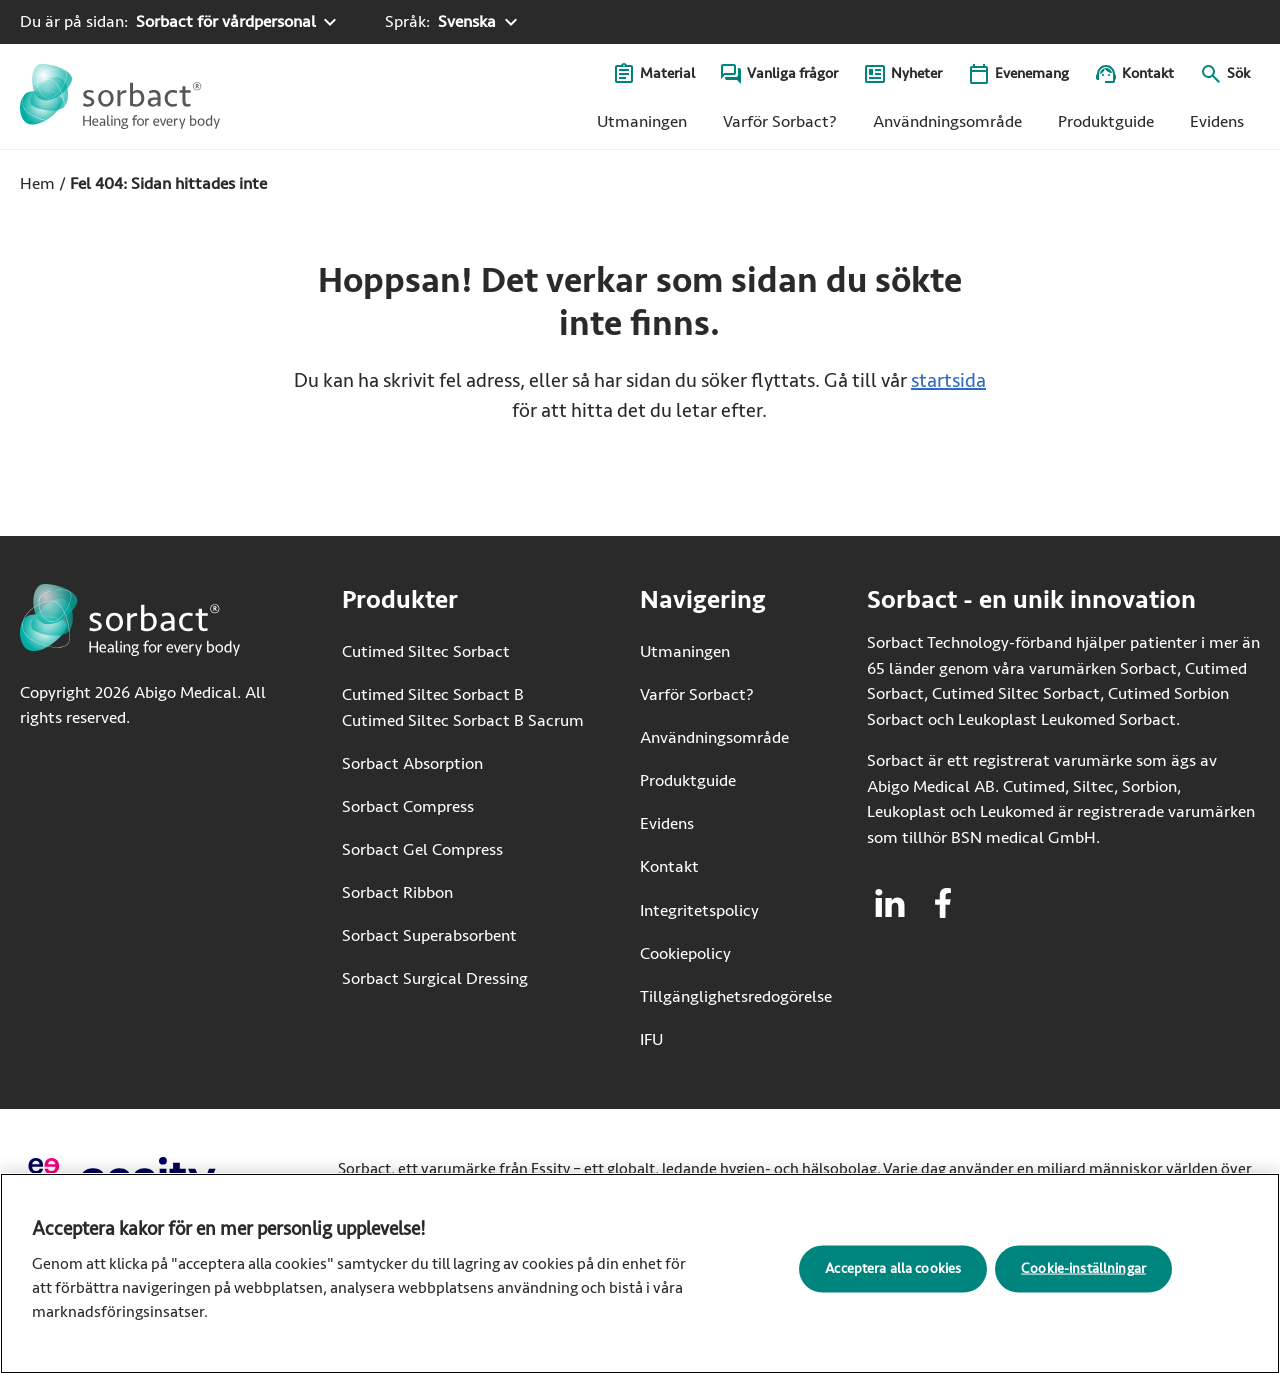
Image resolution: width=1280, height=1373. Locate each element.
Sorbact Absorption (412, 763)
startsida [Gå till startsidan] (948, 380)
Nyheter (916, 73)
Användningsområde (947, 121)
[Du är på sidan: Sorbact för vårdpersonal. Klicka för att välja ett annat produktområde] (181, 22)
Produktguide (1106, 121)
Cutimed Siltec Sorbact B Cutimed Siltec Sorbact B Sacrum (463, 707)
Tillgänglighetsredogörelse (736, 996)
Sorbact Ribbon (397, 892)
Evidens (1217, 121)
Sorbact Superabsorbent (429, 935)
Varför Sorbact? (780, 121)
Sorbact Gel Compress (422, 849)
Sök (1238, 73)
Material (667, 73)
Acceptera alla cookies (893, 1275)
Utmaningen (642, 121)
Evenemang (1032, 73)
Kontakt (1148, 73)
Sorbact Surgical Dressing (435, 978)
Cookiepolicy (685, 953)
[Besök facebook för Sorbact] (943, 903)
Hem (37, 183)
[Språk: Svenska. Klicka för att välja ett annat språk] (453, 22)
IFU (713, 1038)
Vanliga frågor (792, 73)
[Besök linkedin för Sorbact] (890, 903)
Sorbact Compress (408, 806)
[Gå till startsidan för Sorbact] (120, 96)
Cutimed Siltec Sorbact (426, 651)
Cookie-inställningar (1083, 1275)
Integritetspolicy (699, 910)
